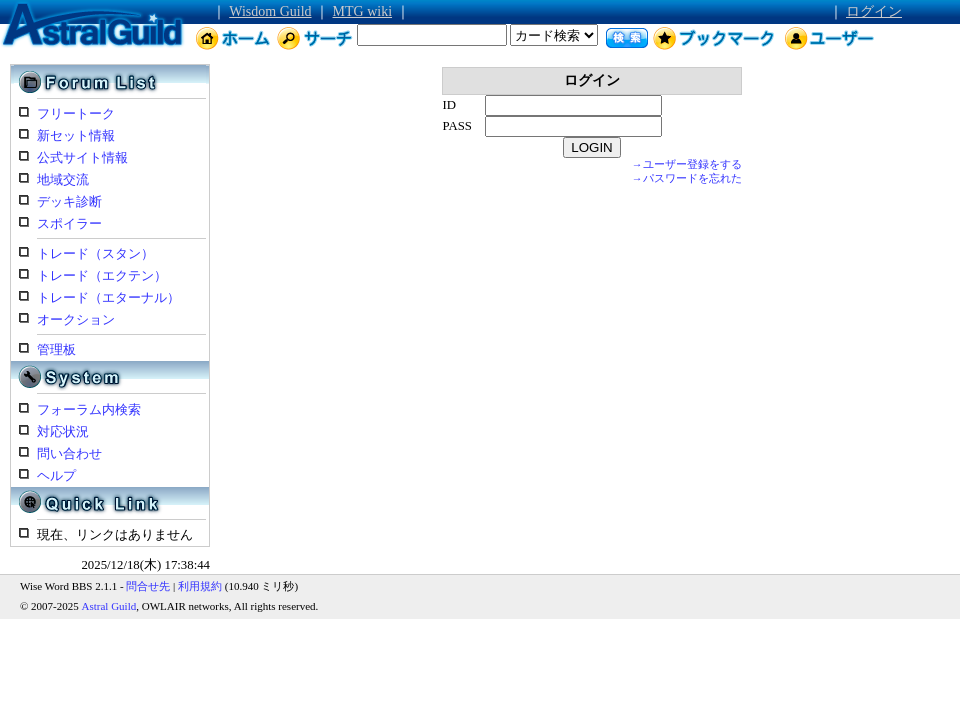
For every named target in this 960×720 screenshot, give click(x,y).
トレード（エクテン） (102, 276)
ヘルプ (56, 476)
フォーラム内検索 (89, 410)
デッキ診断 (69, 202)
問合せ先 (148, 586)
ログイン (874, 11)
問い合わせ (69, 454)
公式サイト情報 (82, 158)
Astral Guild (109, 606)
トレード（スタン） (95, 254)
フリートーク (76, 114)
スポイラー (69, 224)
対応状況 (63, 432)
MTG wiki (363, 11)
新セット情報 (76, 136)
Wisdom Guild (270, 11)
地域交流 (63, 180)
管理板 (56, 350)
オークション (76, 320)
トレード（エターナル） (108, 298)
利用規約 (200, 586)
